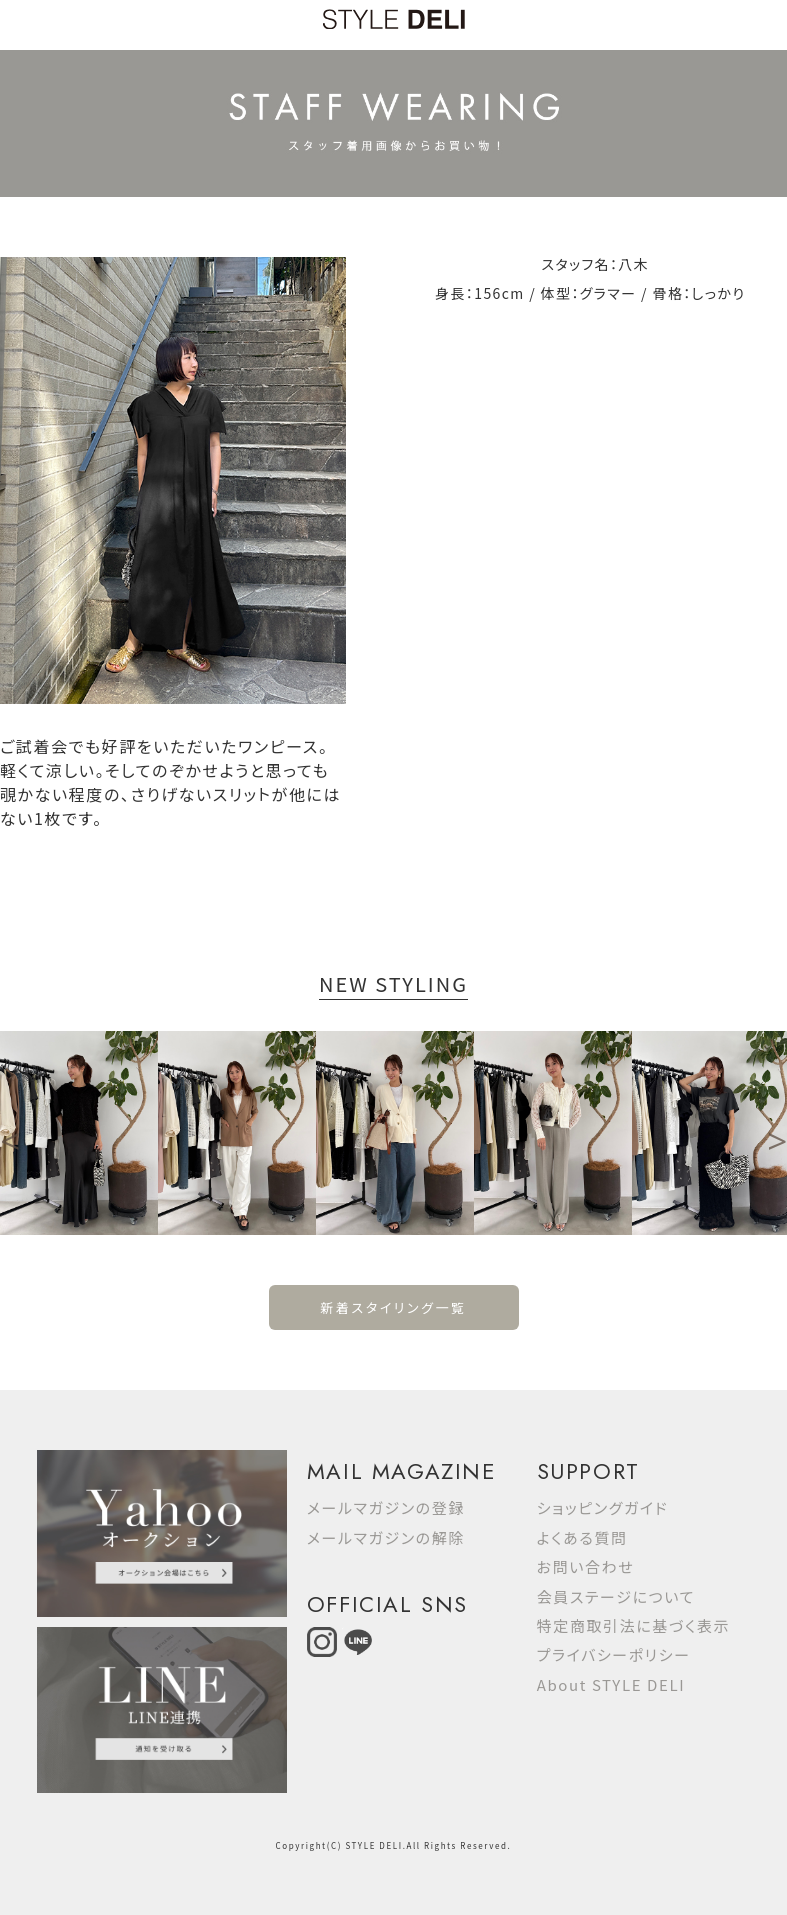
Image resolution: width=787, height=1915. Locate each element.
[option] (79, 1133)
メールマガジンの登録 (386, 1507)
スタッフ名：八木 (595, 264)
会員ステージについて (616, 1596)
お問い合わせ (586, 1566)
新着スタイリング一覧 (393, 1307)
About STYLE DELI (611, 1684)
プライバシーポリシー (614, 1654)
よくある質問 (582, 1537)
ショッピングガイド (603, 1507)
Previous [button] (10, 1133)
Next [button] (777, 1133)
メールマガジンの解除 (386, 1537)
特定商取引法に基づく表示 (633, 1625)
